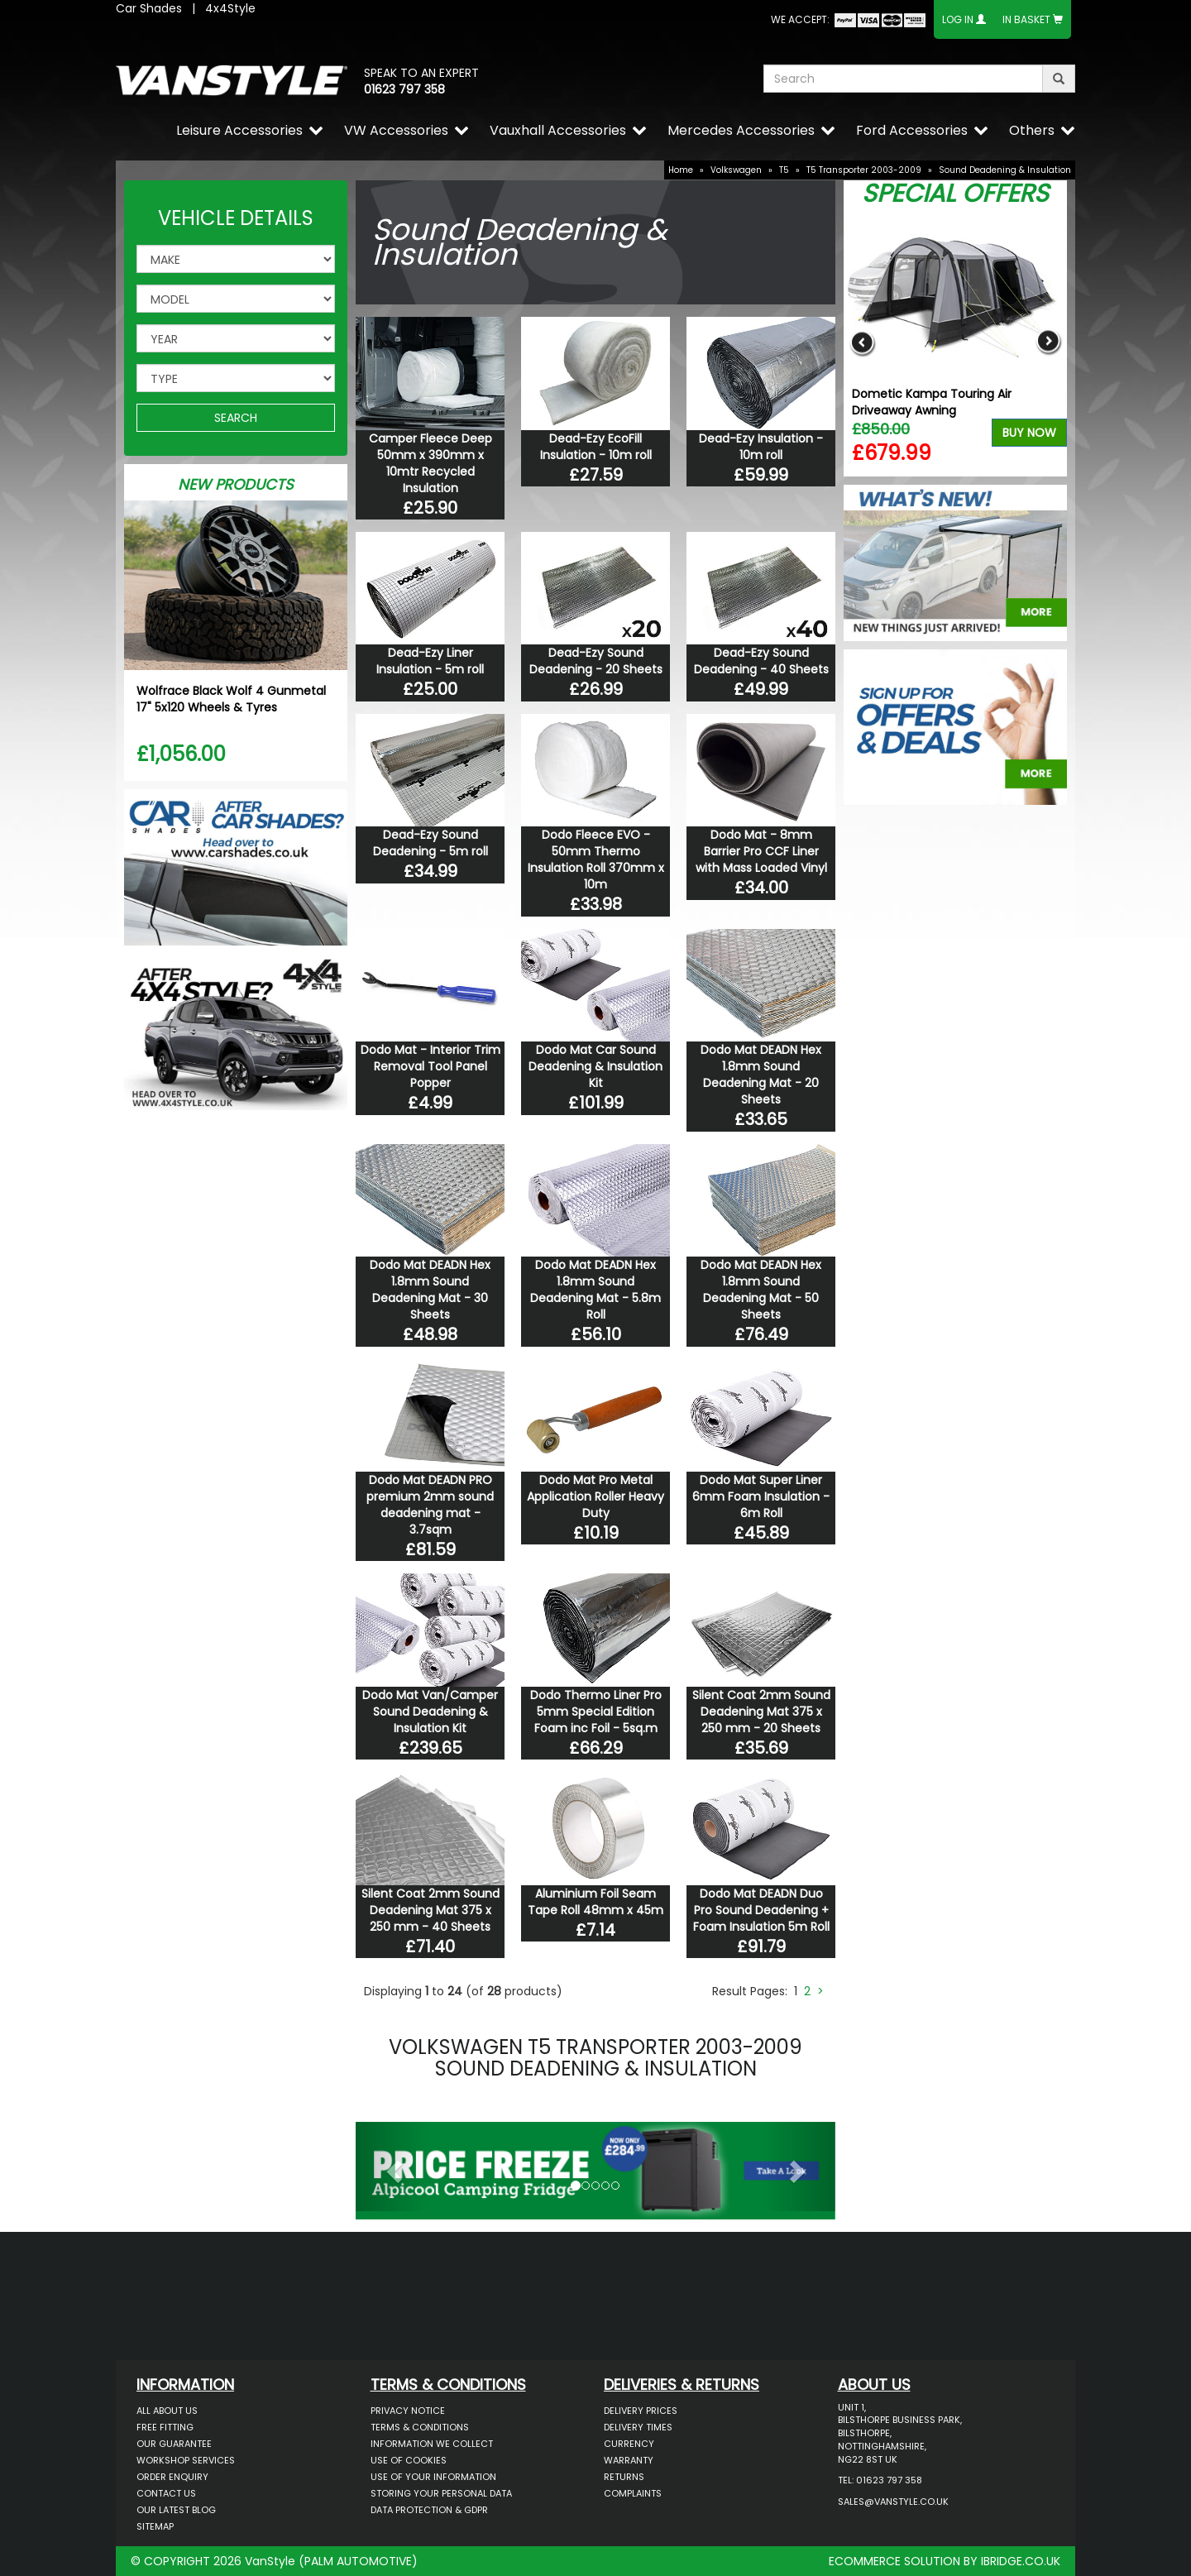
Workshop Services (185, 2460)
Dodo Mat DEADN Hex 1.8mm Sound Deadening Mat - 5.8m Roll (595, 1290)
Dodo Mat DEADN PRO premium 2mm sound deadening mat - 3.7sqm (430, 1505)
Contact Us (166, 2493)
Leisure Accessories (239, 130)
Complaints (633, 2493)
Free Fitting (165, 2427)
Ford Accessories (912, 130)
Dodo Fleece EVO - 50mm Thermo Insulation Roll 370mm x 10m (596, 859)
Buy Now (1029, 432)
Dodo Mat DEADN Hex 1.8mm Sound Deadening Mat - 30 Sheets (430, 1290)
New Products (236, 484)
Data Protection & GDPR (429, 2509)
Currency (629, 2443)
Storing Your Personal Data (441, 2493)
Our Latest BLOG (176, 2509)
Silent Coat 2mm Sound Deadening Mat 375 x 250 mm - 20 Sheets (761, 1711)
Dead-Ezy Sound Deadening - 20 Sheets (595, 661)
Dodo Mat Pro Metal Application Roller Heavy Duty (595, 1496)
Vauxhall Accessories (558, 130)
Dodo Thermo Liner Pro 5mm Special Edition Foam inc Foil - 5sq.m (596, 1711)
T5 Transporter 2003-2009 (863, 170)
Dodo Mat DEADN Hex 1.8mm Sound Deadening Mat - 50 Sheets (761, 1290)
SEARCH (235, 417)
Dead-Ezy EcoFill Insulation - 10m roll (596, 446)
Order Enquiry (172, 2476)
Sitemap (155, 2526)
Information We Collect (432, 2443)
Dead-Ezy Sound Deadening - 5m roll (430, 842)
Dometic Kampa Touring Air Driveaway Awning (932, 402)
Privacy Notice (408, 2410)
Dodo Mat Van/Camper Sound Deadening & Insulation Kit (430, 1711)
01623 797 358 (404, 89)
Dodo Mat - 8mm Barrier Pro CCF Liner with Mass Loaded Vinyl (761, 851)
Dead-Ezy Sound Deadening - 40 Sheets (761, 661)
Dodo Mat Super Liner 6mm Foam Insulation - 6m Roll (761, 1496)
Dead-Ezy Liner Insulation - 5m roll (430, 661)
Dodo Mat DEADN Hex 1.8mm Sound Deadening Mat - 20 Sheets (761, 1074)
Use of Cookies (409, 2460)
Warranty (628, 2460)
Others (1032, 130)
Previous (862, 342)
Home (680, 170)
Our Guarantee (174, 2443)
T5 (784, 170)
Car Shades (149, 8)
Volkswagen (736, 170)
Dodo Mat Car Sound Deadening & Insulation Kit (595, 1066)
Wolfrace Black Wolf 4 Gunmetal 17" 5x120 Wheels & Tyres (231, 699)
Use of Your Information (433, 2476)
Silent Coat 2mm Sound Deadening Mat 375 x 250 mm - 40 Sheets (430, 1910)
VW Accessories (396, 130)
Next (1048, 342)
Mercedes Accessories (741, 130)
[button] (392, 2166)
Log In (957, 19)
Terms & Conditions (420, 2427)
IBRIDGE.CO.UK (1020, 2561)
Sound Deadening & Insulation (1005, 170)
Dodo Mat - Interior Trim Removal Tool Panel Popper (430, 1066)
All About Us (167, 2410)
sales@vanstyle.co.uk (893, 2501)
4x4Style (230, 8)
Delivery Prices (640, 2410)
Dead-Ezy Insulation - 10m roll (761, 446)
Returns (624, 2476)
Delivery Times (638, 2427)
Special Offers (955, 193)
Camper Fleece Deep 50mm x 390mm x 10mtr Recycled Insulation (430, 463)
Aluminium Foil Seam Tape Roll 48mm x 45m (595, 1901)
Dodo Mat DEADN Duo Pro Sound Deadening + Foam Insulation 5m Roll (761, 1910)
